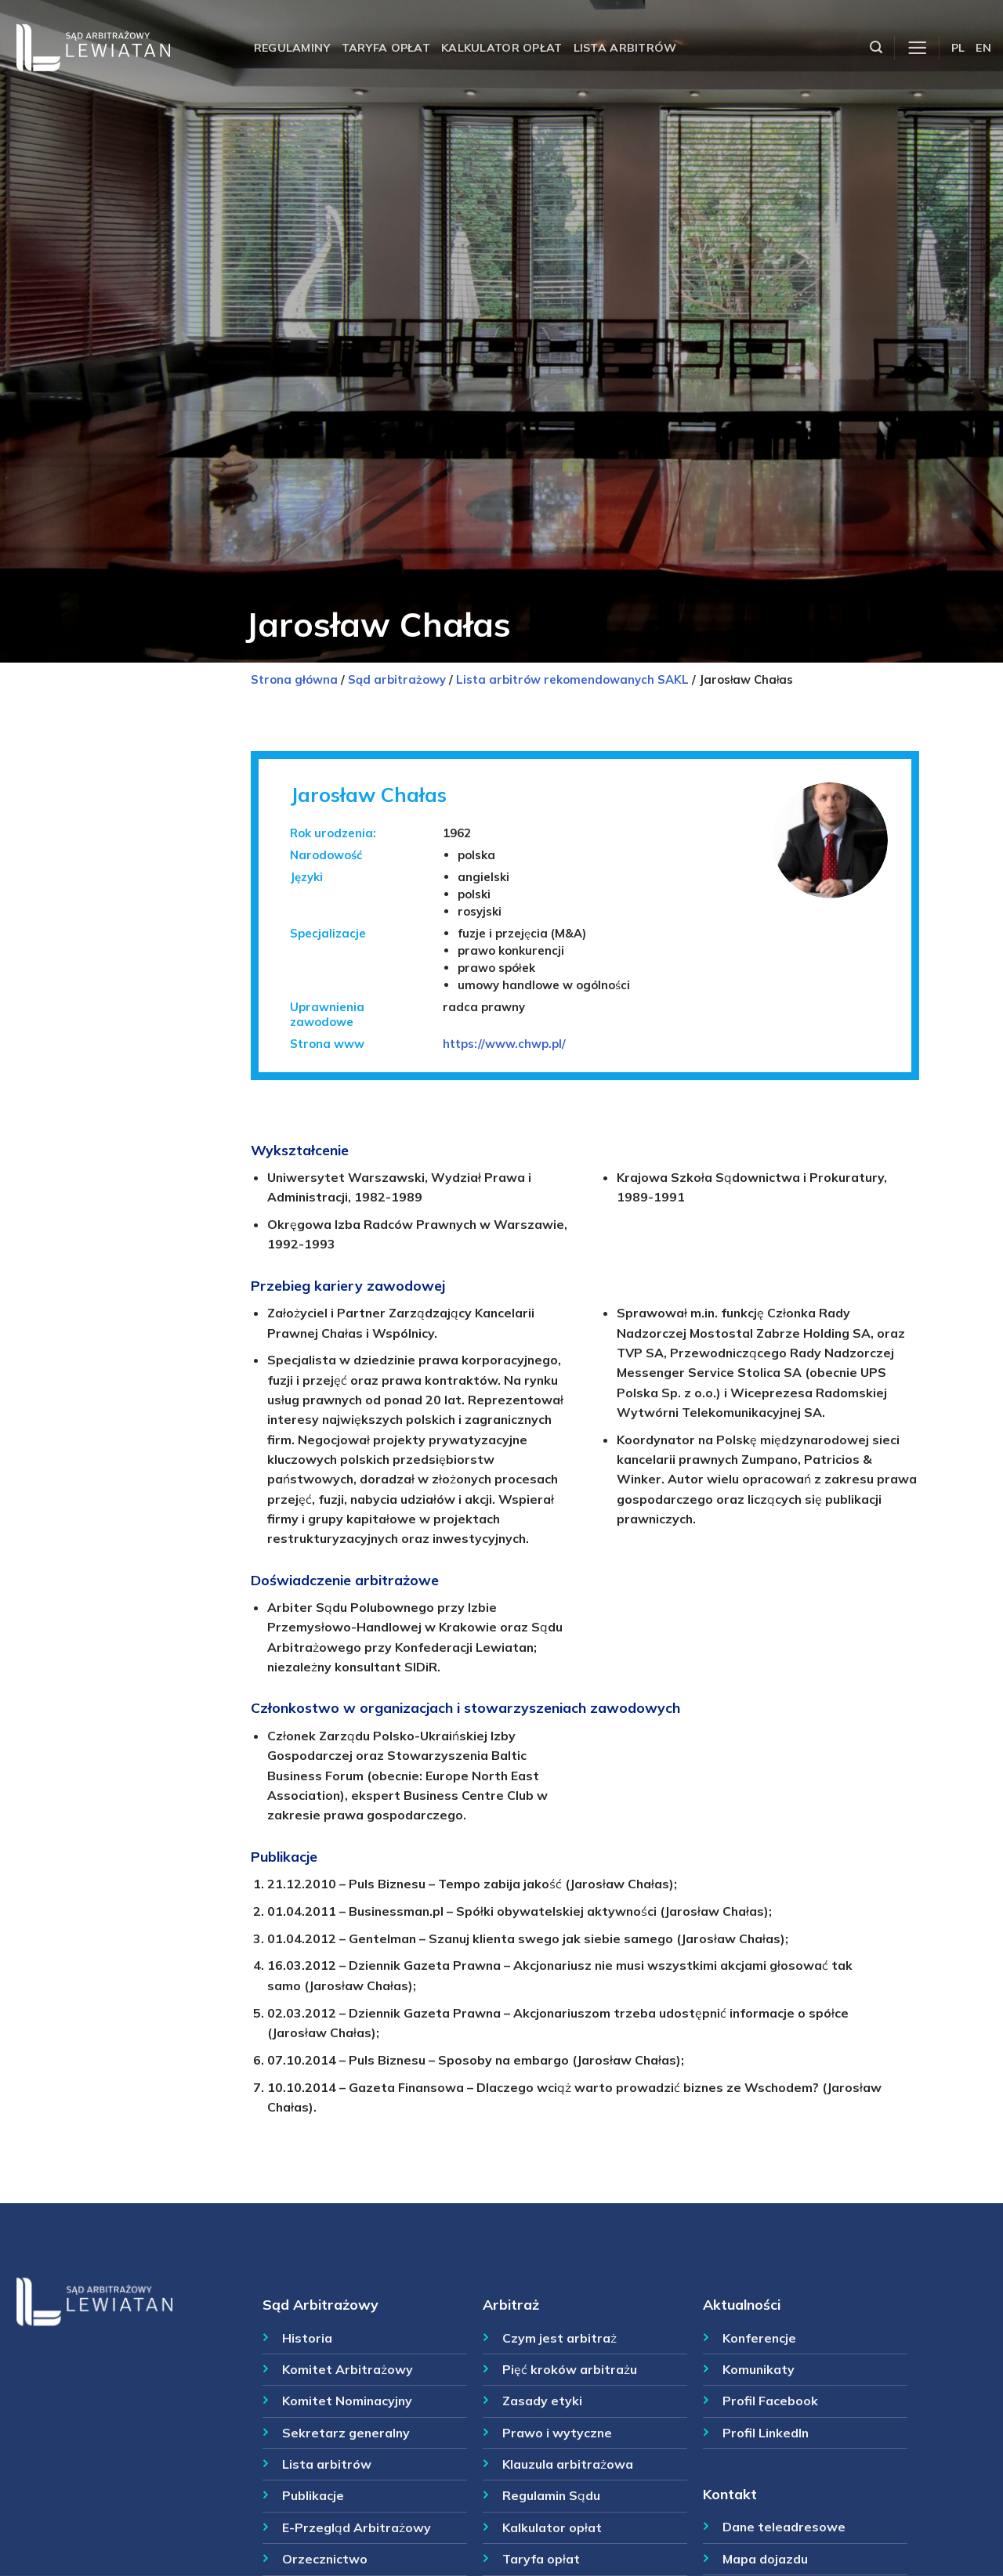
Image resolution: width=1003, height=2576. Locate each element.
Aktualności (741, 2304)
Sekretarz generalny (346, 2433)
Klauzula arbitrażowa (567, 2464)
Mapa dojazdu (765, 2559)
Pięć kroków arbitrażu (569, 2369)
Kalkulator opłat (502, 48)
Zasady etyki (542, 2400)
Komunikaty (758, 2369)
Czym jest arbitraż (559, 2338)
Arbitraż (511, 2304)
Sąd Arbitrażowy (320, 2304)
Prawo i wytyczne (557, 2433)
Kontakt (730, 2493)
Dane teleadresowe (783, 2526)
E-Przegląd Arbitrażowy (356, 2527)
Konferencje (759, 2338)
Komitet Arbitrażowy (347, 2369)
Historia (307, 2338)
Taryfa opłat (386, 48)
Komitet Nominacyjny (347, 2400)
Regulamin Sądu (551, 2495)
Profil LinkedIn (765, 2433)
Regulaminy (292, 48)
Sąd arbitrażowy (397, 679)
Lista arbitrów (625, 48)
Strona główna (294, 679)
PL (958, 48)
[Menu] (917, 48)
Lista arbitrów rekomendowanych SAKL (572, 679)
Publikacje (313, 2495)
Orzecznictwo (325, 2559)
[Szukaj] (876, 47)
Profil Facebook (770, 2400)
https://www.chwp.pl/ (504, 1043)
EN (983, 48)
